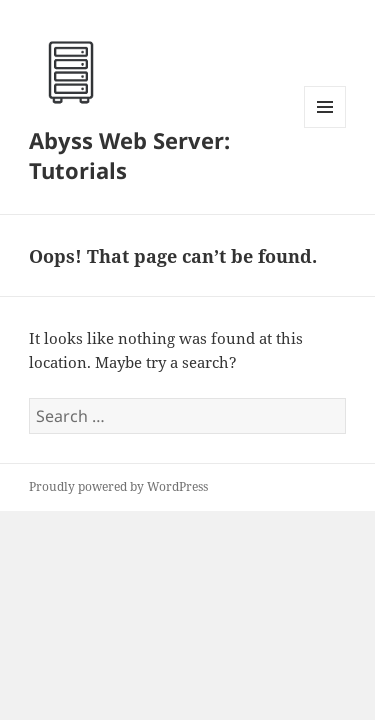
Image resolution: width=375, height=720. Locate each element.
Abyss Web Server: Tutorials (129, 155)
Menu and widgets (325, 127)
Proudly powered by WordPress (118, 486)
